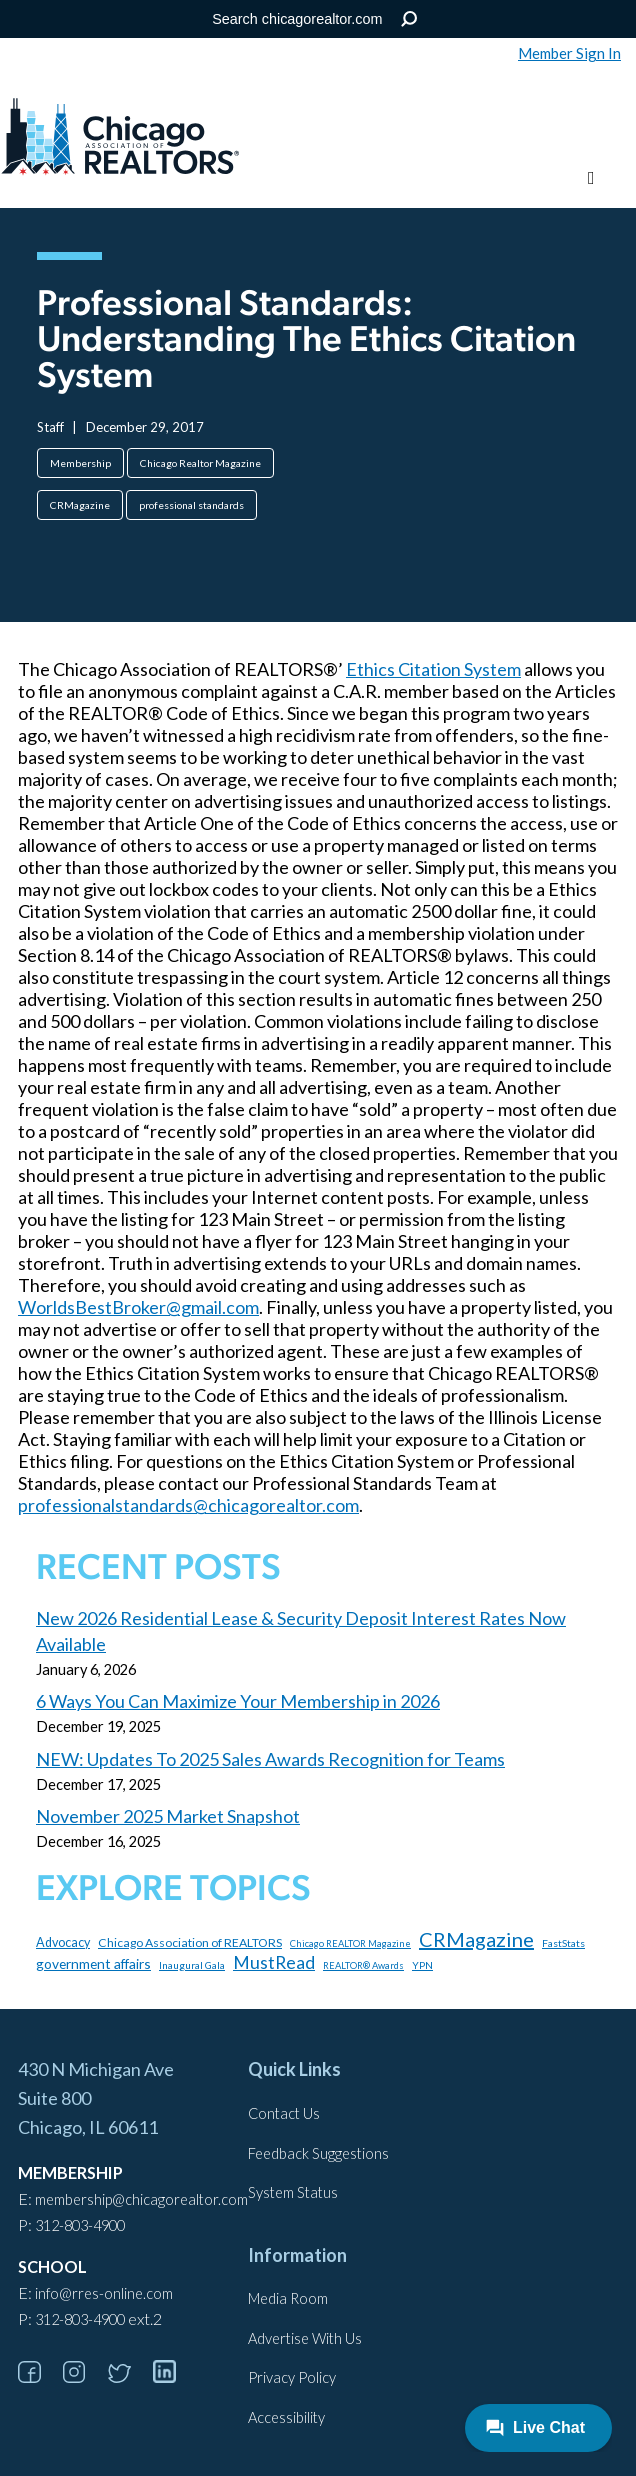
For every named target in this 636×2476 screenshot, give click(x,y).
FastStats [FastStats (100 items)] (563, 1943)
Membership (80, 463)
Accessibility (286, 2417)
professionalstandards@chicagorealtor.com (188, 1505)
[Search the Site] (314, 19)
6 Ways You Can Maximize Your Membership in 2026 (238, 1701)
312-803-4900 (80, 2225)
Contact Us (284, 2113)
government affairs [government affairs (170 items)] (93, 1963)
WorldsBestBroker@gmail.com (138, 1307)
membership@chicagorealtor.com (141, 2199)
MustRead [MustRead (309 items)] (274, 1962)
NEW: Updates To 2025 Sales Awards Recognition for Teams (270, 1759)
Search (409, 19)
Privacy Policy (292, 2377)
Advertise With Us (305, 2338)
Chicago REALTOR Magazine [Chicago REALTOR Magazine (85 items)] (350, 1943)
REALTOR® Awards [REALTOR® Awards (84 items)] (363, 1965)
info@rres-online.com (104, 2293)
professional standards (191, 505)
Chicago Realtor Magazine (200, 463)
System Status (293, 2192)
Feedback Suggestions (318, 2153)
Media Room (288, 2298)
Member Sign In (569, 53)
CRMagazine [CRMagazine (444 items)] (476, 1939)
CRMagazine (80, 505)
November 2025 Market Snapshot (168, 1816)
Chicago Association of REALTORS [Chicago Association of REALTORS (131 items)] (190, 1942)
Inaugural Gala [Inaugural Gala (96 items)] (192, 1965)
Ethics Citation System (433, 669)
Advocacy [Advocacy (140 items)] (63, 1942)
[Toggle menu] (591, 178)
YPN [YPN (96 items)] (422, 1965)
